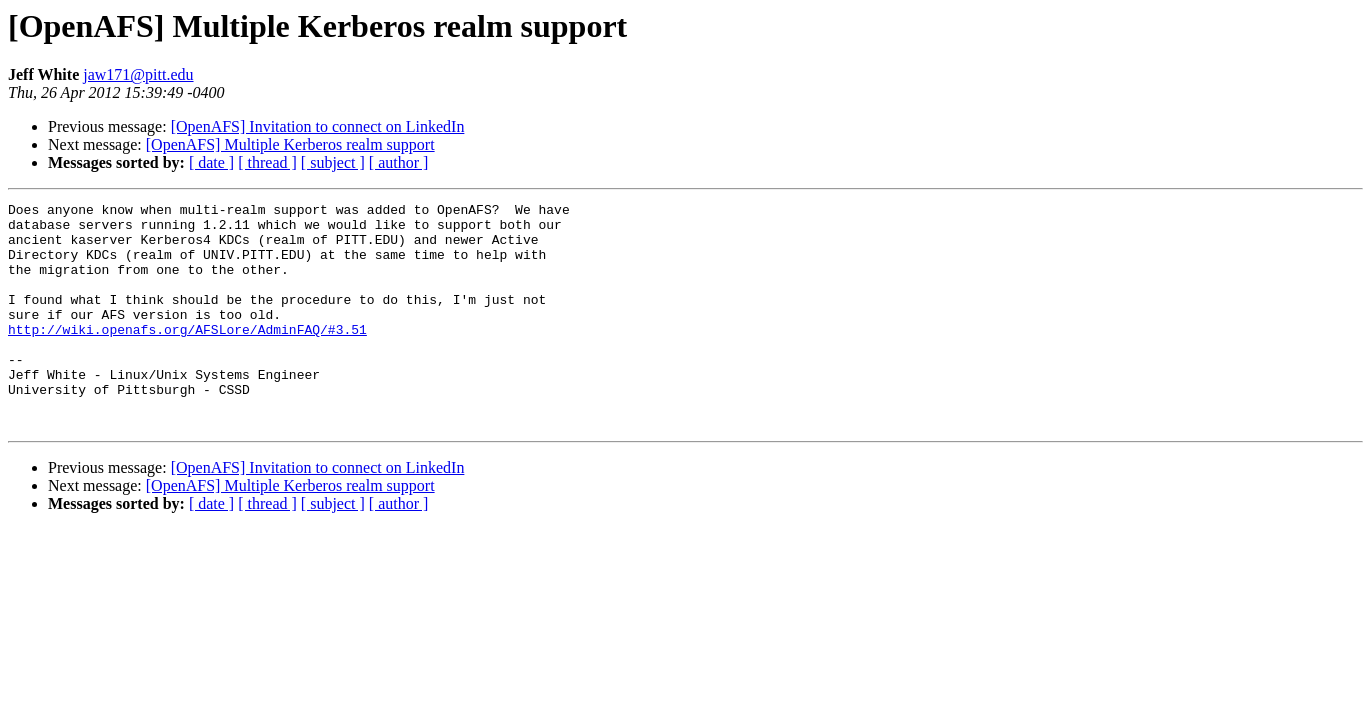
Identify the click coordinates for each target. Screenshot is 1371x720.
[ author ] (399, 162)
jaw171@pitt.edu (138, 74)
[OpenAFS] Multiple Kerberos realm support (290, 144)
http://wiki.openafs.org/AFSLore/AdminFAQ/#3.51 (187, 356)
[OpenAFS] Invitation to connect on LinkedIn (318, 126)
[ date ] (211, 162)
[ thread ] (267, 162)
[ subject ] (333, 162)
